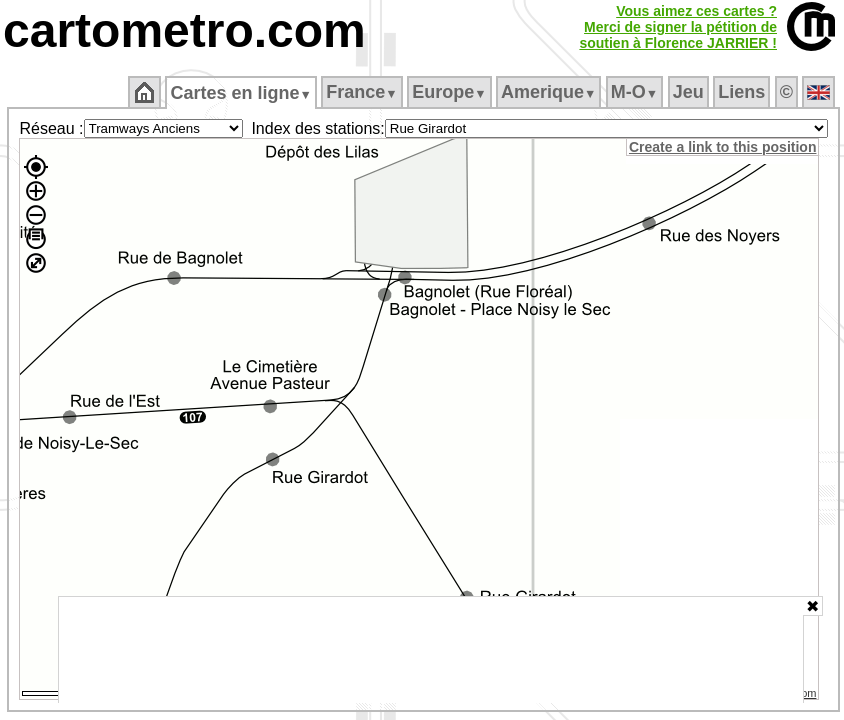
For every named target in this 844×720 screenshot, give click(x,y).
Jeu (688, 92)
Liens (741, 92)
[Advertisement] (431, 650)
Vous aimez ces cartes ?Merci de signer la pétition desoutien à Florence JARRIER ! (678, 27)
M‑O (634, 92)
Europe (449, 92)
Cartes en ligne (240, 93)
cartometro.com (184, 30)
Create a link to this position (722, 147)
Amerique (548, 92)
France (361, 92)
